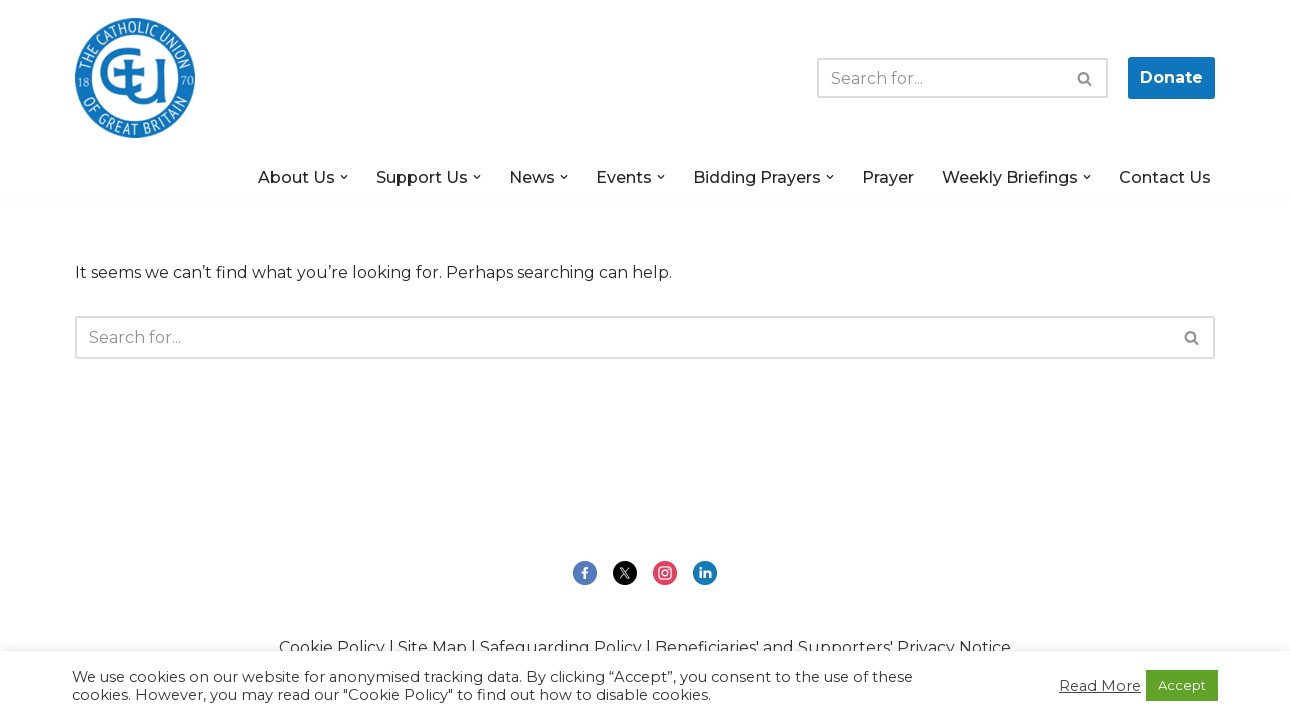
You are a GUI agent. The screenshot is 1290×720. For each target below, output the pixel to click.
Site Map (432, 647)
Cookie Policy (332, 647)
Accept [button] (1182, 685)
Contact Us (1165, 177)
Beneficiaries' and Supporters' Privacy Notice (833, 647)
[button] (344, 177)
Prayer (888, 177)
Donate (1171, 77)
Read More (1100, 686)
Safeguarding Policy (561, 647)
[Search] (940, 78)
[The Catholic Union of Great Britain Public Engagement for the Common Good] (135, 78)
